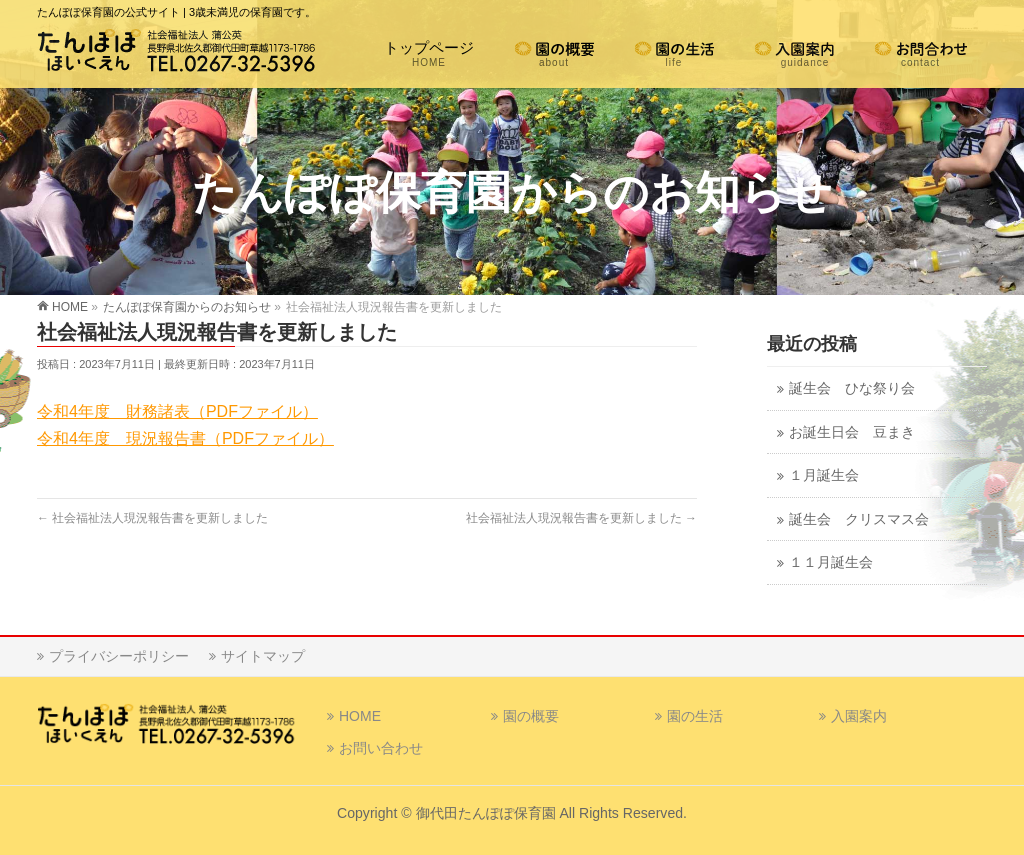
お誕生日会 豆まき (852, 432)
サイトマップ (263, 656)
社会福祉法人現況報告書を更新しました (152, 518)
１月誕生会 (824, 475)
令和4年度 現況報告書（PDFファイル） (185, 438)
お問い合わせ (381, 748)
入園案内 (859, 716)
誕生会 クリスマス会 (859, 519)
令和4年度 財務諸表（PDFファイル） (177, 411)
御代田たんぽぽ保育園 (486, 813)
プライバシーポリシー (119, 656)
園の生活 (695, 716)
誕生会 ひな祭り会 (852, 388)
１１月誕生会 (831, 562)
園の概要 (531, 716)
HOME (360, 716)
